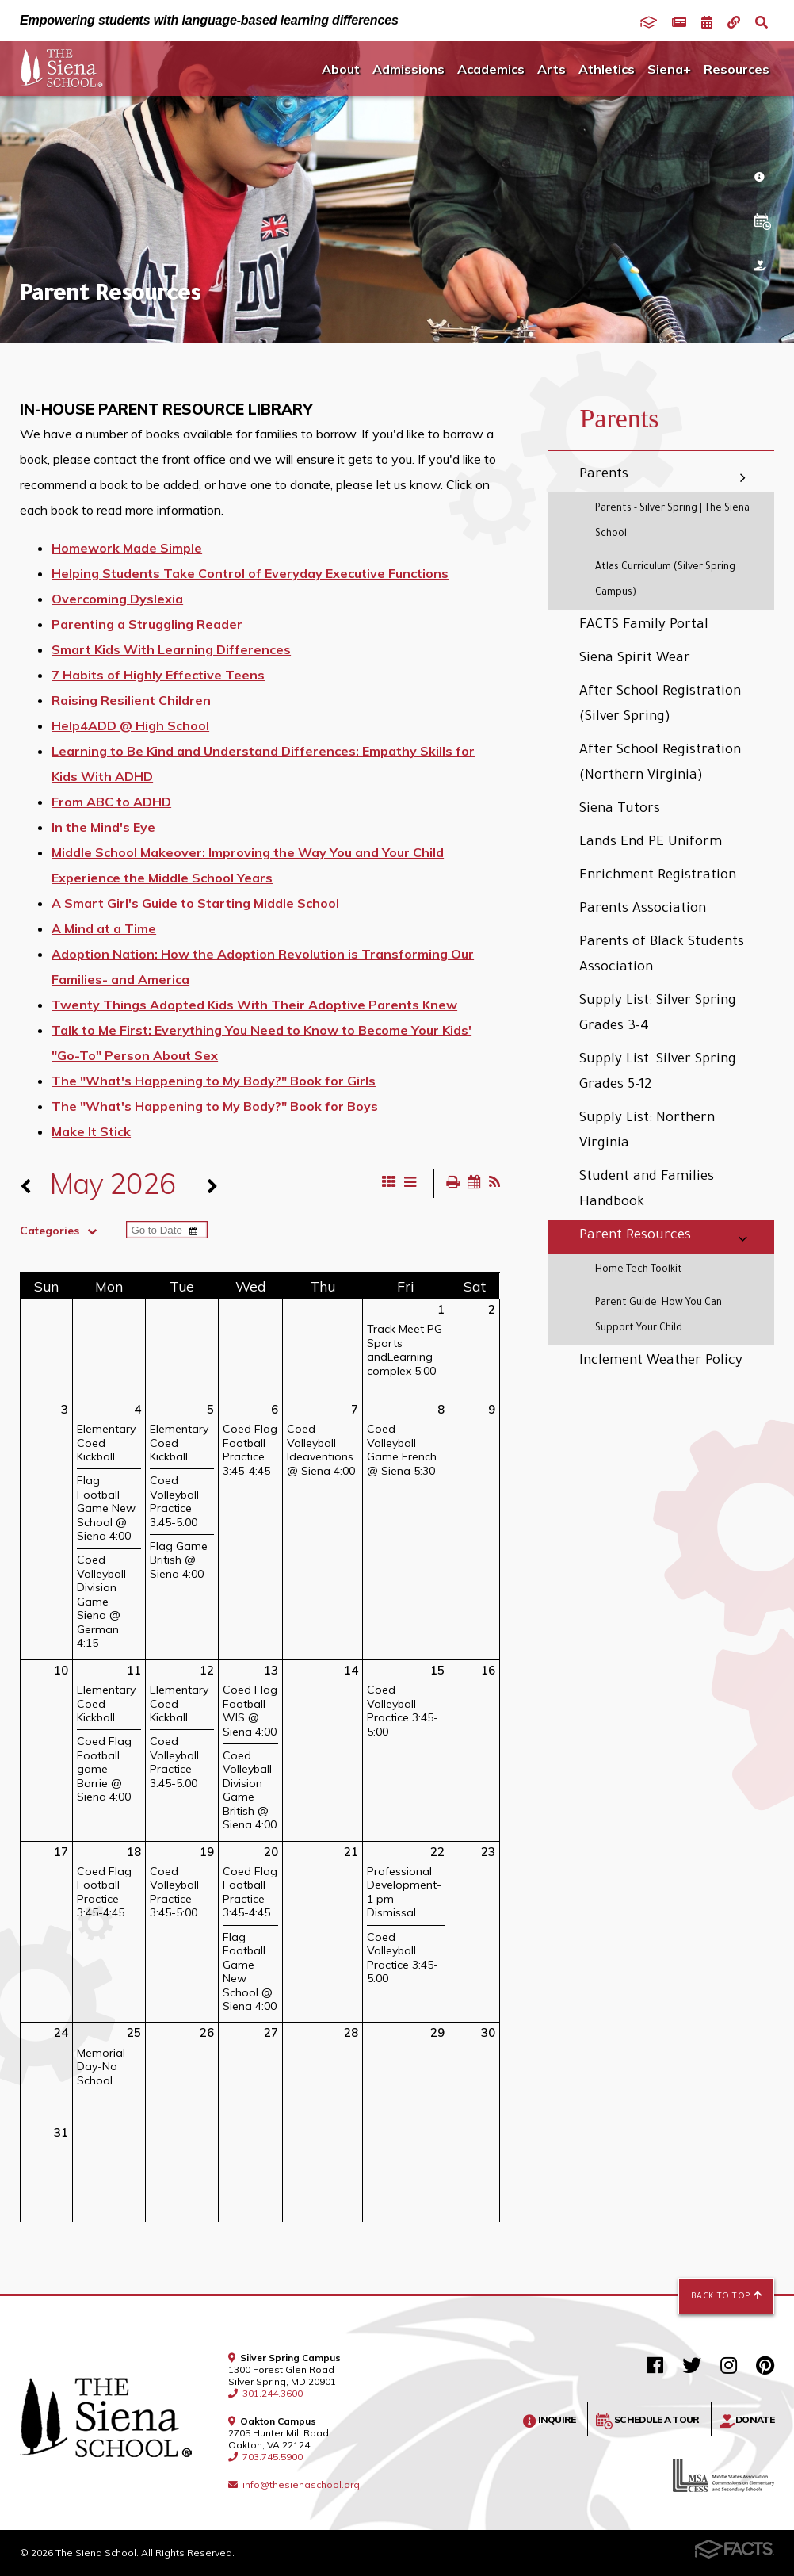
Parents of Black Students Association (661, 956)
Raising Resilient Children (131, 700)
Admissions (408, 69)
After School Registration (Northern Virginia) (660, 764)
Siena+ (669, 69)
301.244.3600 (265, 2393)
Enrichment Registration (657, 876)
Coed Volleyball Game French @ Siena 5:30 (402, 1450)
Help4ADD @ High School (130, 725)
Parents (603, 475)
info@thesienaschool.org (294, 2484)
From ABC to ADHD (111, 802)
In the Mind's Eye (103, 827)
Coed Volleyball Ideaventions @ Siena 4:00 (321, 1450)
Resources (736, 69)
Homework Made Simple (127, 548)
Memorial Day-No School (101, 2067)
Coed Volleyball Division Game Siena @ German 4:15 (101, 1601)
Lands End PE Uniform (650, 843)
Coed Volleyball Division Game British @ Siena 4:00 (250, 1790)
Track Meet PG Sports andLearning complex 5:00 (404, 1350)
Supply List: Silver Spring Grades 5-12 (657, 1073)
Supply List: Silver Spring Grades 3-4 (657, 1014)
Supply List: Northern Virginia (647, 1132)
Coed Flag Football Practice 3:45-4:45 (250, 1450)
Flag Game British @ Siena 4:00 (179, 1560)
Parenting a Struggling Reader (147, 624)
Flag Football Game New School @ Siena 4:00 (106, 1508)
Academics (491, 69)
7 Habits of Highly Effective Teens (158, 675)
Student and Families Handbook (646, 1190)
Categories (62, 1230)
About (341, 69)
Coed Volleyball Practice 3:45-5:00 (174, 1501)
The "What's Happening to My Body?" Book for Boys (215, 1106)
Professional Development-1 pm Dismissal (404, 1892)
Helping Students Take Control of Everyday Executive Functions (250, 573)
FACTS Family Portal (643, 625)
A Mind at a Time (104, 928)
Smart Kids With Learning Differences (171, 649)
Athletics (606, 69)
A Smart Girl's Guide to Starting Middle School (195, 903)
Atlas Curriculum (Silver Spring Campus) (665, 580)
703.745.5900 (265, 2457)
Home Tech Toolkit (638, 1270)
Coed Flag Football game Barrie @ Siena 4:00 (104, 1769)
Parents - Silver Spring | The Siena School (672, 521)
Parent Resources (635, 1236)
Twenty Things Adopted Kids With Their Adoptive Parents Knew (254, 1004)
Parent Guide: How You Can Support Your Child (658, 1316)
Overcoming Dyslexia (117, 599)
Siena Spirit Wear (634, 659)
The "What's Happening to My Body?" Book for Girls (214, 1081)
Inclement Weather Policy (660, 1361)
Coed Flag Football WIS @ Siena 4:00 (250, 1710)
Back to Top (726, 2296)
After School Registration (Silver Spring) (660, 705)
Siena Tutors (619, 809)
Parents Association (642, 909)
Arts (551, 69)
